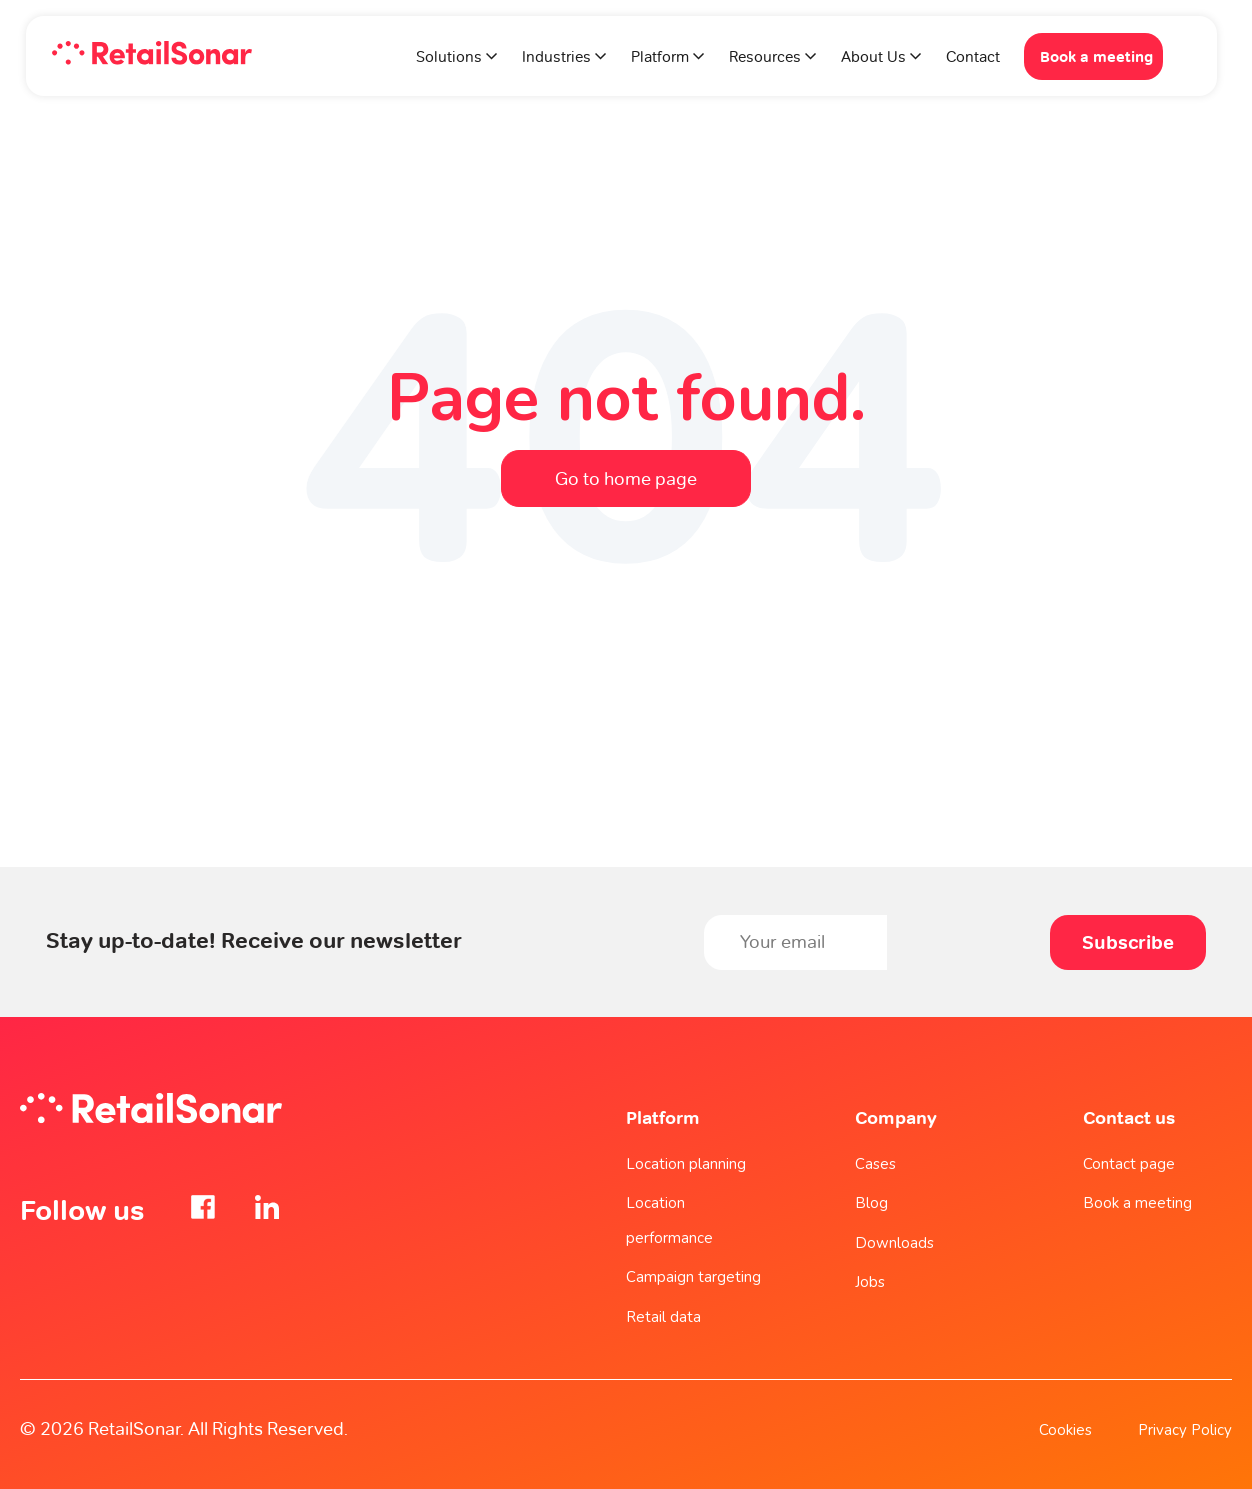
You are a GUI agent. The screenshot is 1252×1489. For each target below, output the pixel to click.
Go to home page (626, 478)
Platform (662, 57)
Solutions (449, 57)
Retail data (663, 1317)
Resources (765, 57)
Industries (556, 57)
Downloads (894, 1243)
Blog (871, 1203)
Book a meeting (1096, 56)
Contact (973, 57)
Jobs (870, 1282)
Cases (875, 1164)
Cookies (1065, 1430)
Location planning (686, 1164)
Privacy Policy (1185, 1430)
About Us (873, 57)
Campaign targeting (693, 1277)
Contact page (1129, 1164)
